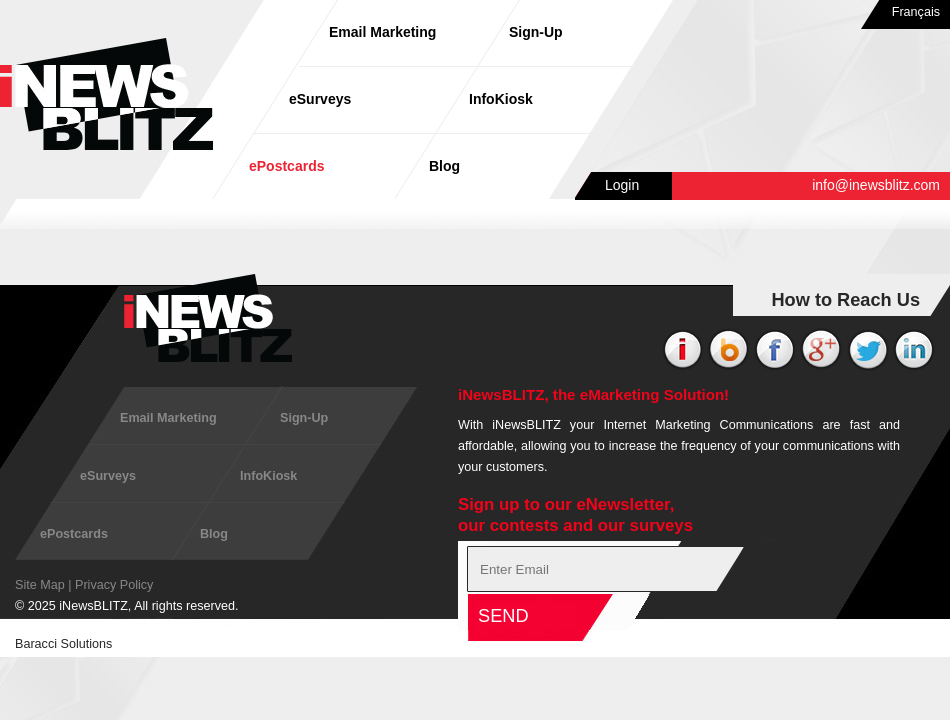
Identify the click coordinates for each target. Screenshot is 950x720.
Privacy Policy (114, 585)
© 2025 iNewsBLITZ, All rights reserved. (126, 606)
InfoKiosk (501, 99)
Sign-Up (536, 32)
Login (622, 185)
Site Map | (43, 585)
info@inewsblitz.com (876, 185)
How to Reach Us (845, 300)
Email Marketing (382, 32)
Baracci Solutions (63, 644)
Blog (444, 166)
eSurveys (320, 99)
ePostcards (286, 166)
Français (916, 12)
